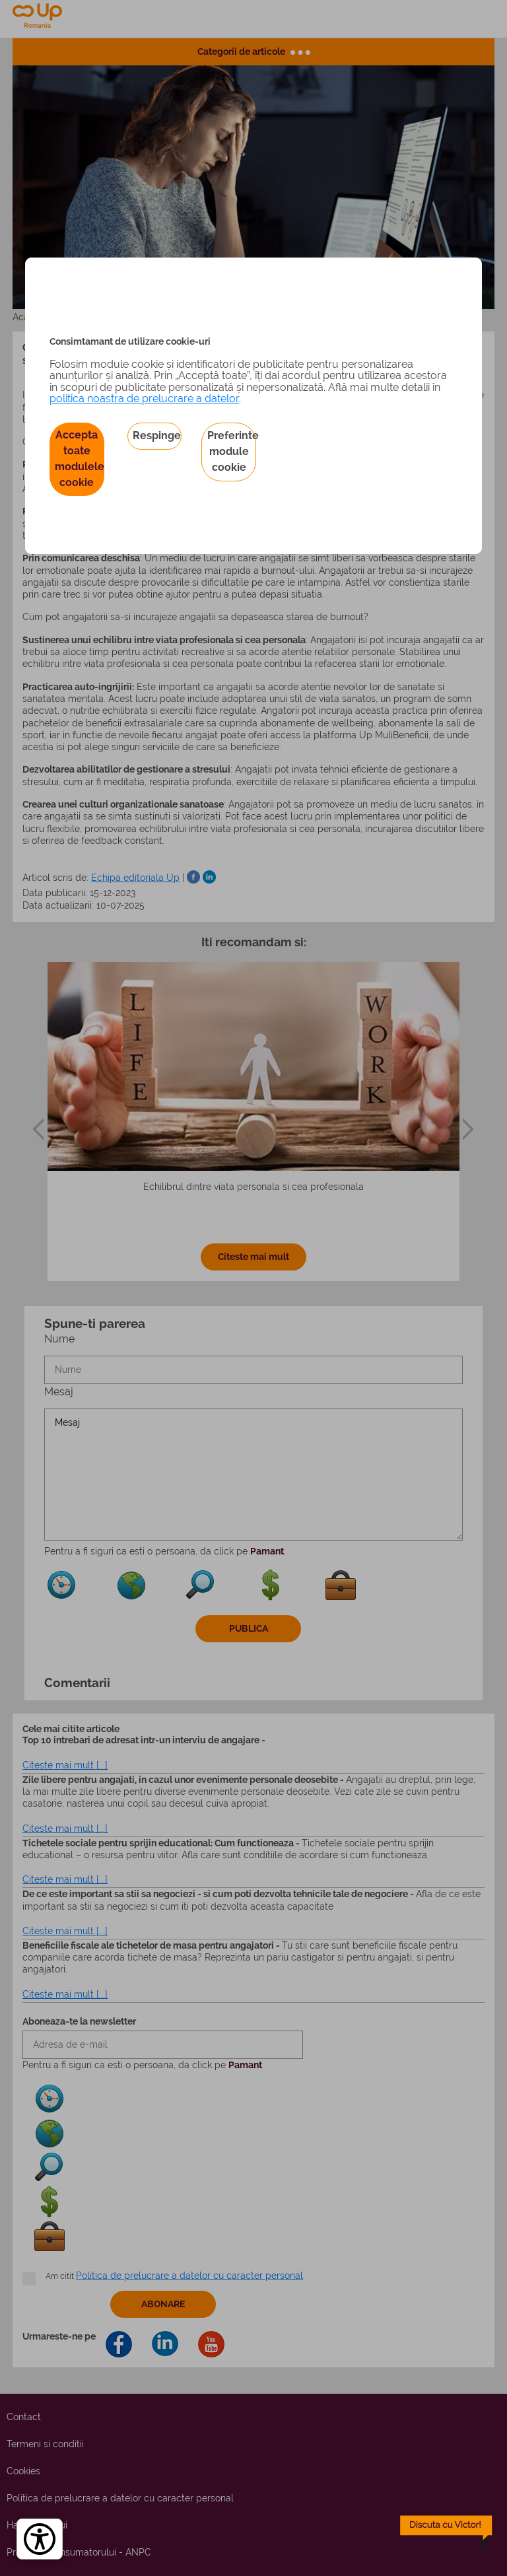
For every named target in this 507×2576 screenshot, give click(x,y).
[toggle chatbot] (446, 2532)
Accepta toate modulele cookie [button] (79, 459)
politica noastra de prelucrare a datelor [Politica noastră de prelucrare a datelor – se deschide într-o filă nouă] (144, 398)
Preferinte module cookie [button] (231, 451)
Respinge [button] (157, 435)
